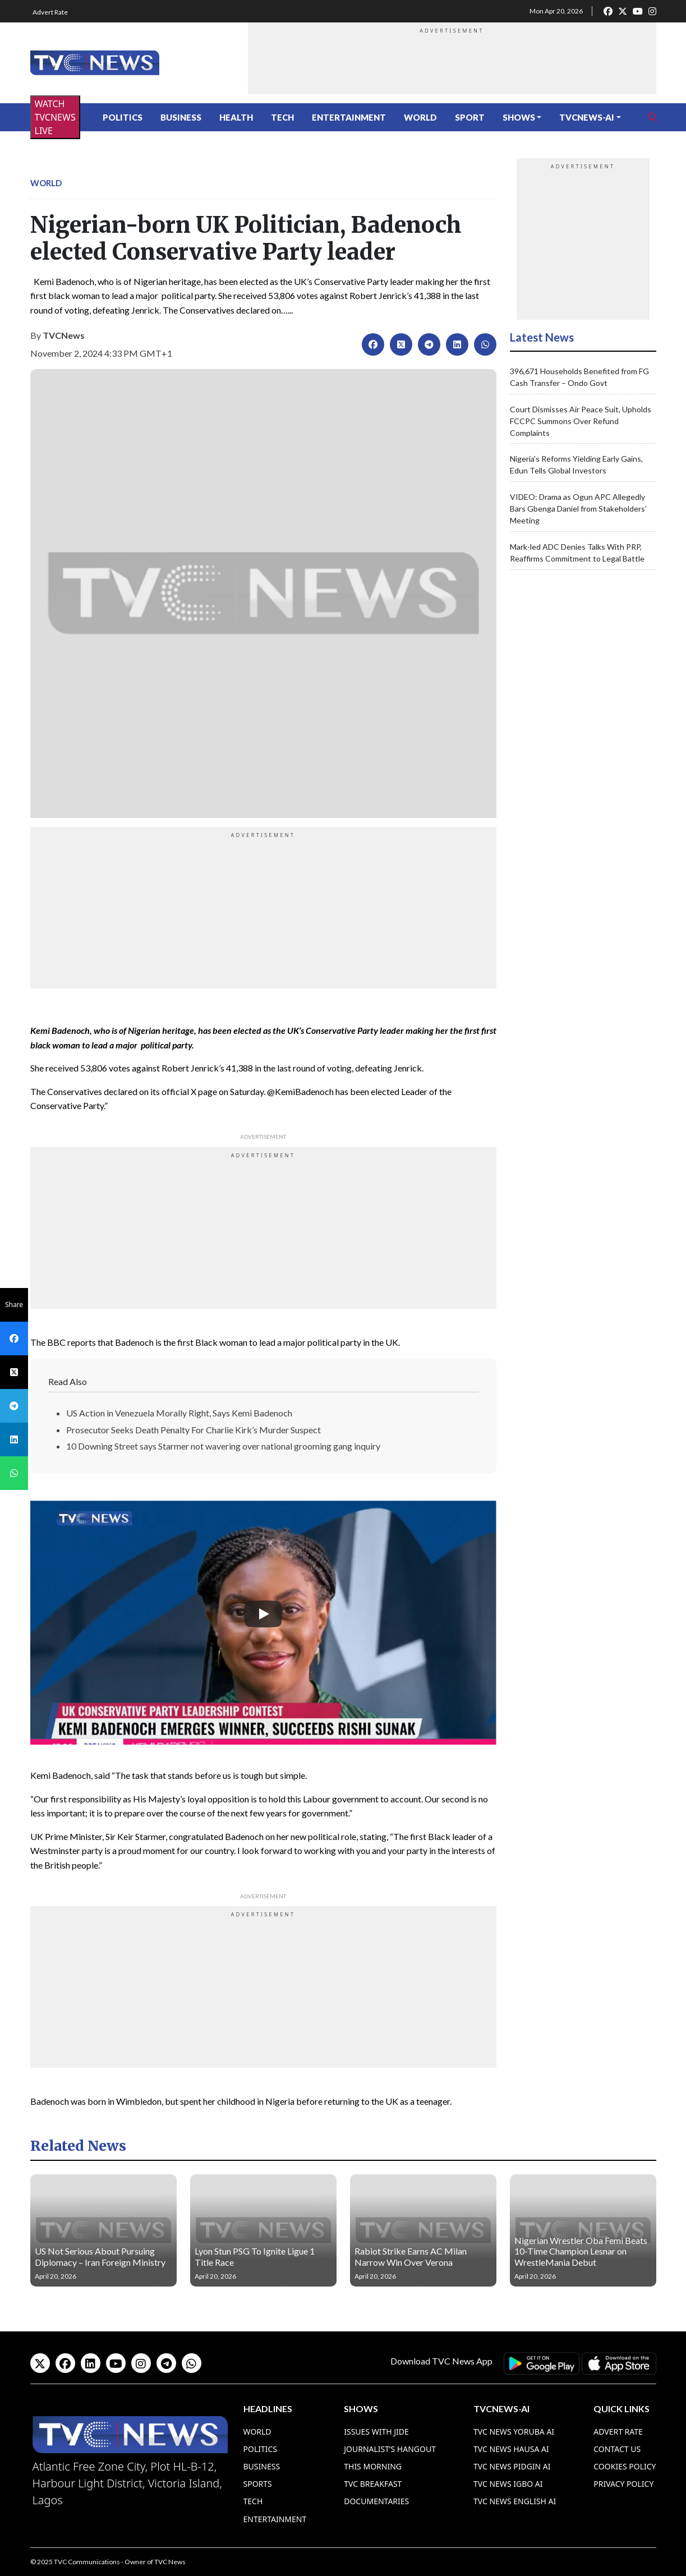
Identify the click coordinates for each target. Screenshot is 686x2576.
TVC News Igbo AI (508, 2483)
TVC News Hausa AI (511, 2449)
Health (236, 117)
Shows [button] (519, 117)
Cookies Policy (624, 2466)
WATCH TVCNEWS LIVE (55, 117)
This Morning (373, 2466)
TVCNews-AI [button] (586, 117)
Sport (470, 117)
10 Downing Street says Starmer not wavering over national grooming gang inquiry (223, 1446)
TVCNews (64, 335)
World (420, 117)
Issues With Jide (376, 2431)
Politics (122, 117)
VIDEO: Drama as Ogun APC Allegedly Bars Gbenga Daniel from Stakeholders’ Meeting (578, 508)
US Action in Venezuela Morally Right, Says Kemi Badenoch (179, 1412)
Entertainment (349, 117)
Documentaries (376, 2501)
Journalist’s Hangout (390, 2449)
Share (14, 1304)
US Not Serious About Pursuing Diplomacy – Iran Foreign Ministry (100, 2256)
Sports (257, 2483)
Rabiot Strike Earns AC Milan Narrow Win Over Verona (410, 2256)
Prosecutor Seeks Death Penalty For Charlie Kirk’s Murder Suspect (193, 1429)
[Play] (263, 1613)
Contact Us (617, 2449)
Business (180, 117)
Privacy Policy (623, 2483)
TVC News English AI (514, 2501)
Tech (282, 117)
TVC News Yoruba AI (513, 2431)
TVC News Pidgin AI (512, 2466)
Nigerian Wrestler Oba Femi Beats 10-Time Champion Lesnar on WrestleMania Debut (580, 2251)
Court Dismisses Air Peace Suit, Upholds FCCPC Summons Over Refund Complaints (580, 421)
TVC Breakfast (373, 2483)
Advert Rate (50, 12)
